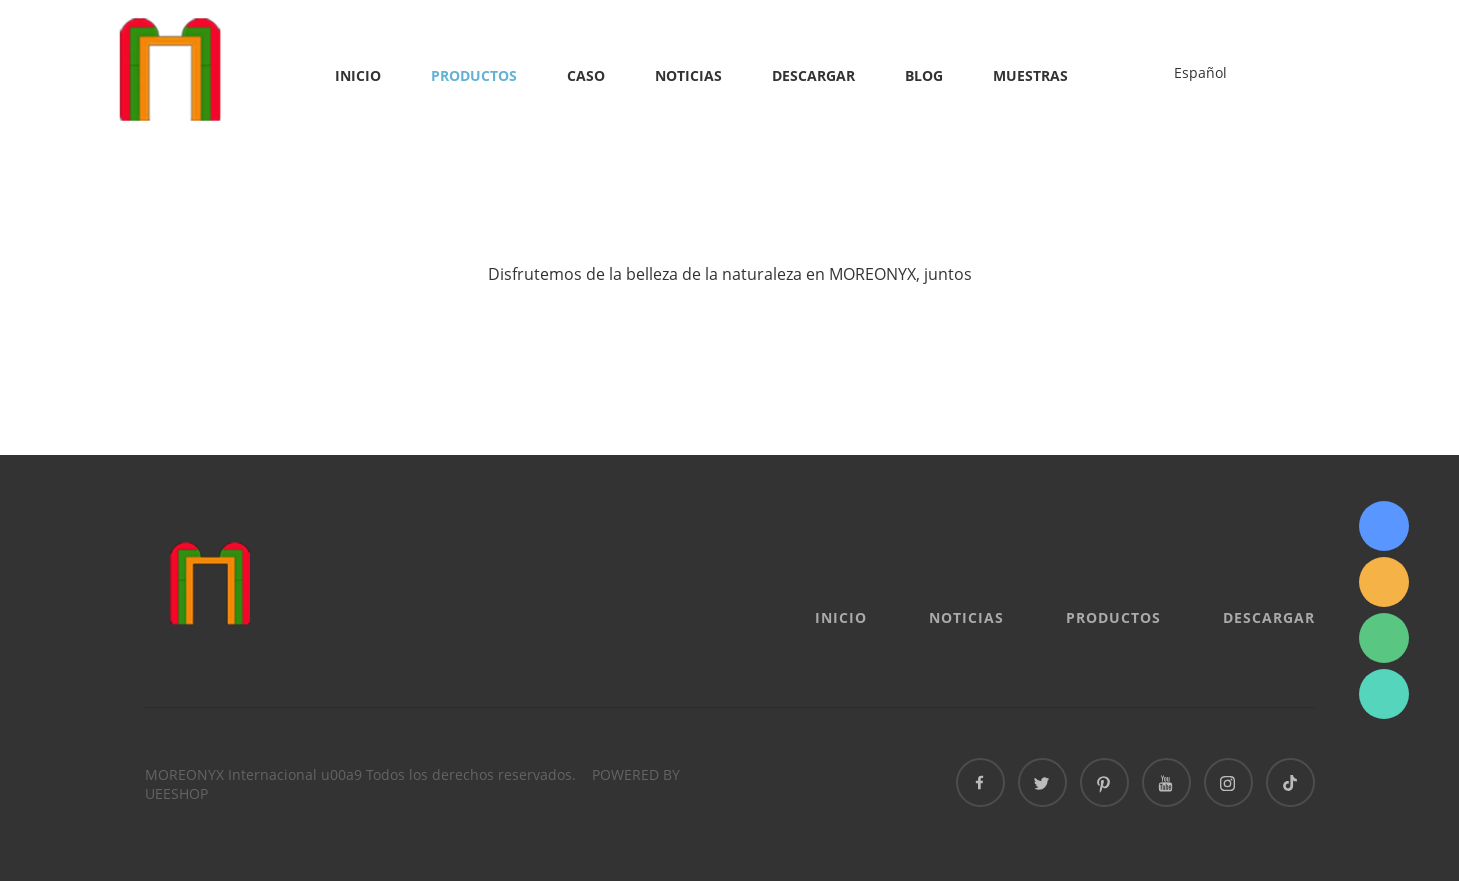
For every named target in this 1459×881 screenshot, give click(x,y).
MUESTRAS (1030, 75)
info (1384, 582)
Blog (924, 75)
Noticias (688, 75)
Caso (586, 75)
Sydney (1384, 526)
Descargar (813, 75)
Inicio (358, 75)
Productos (474, 75)
